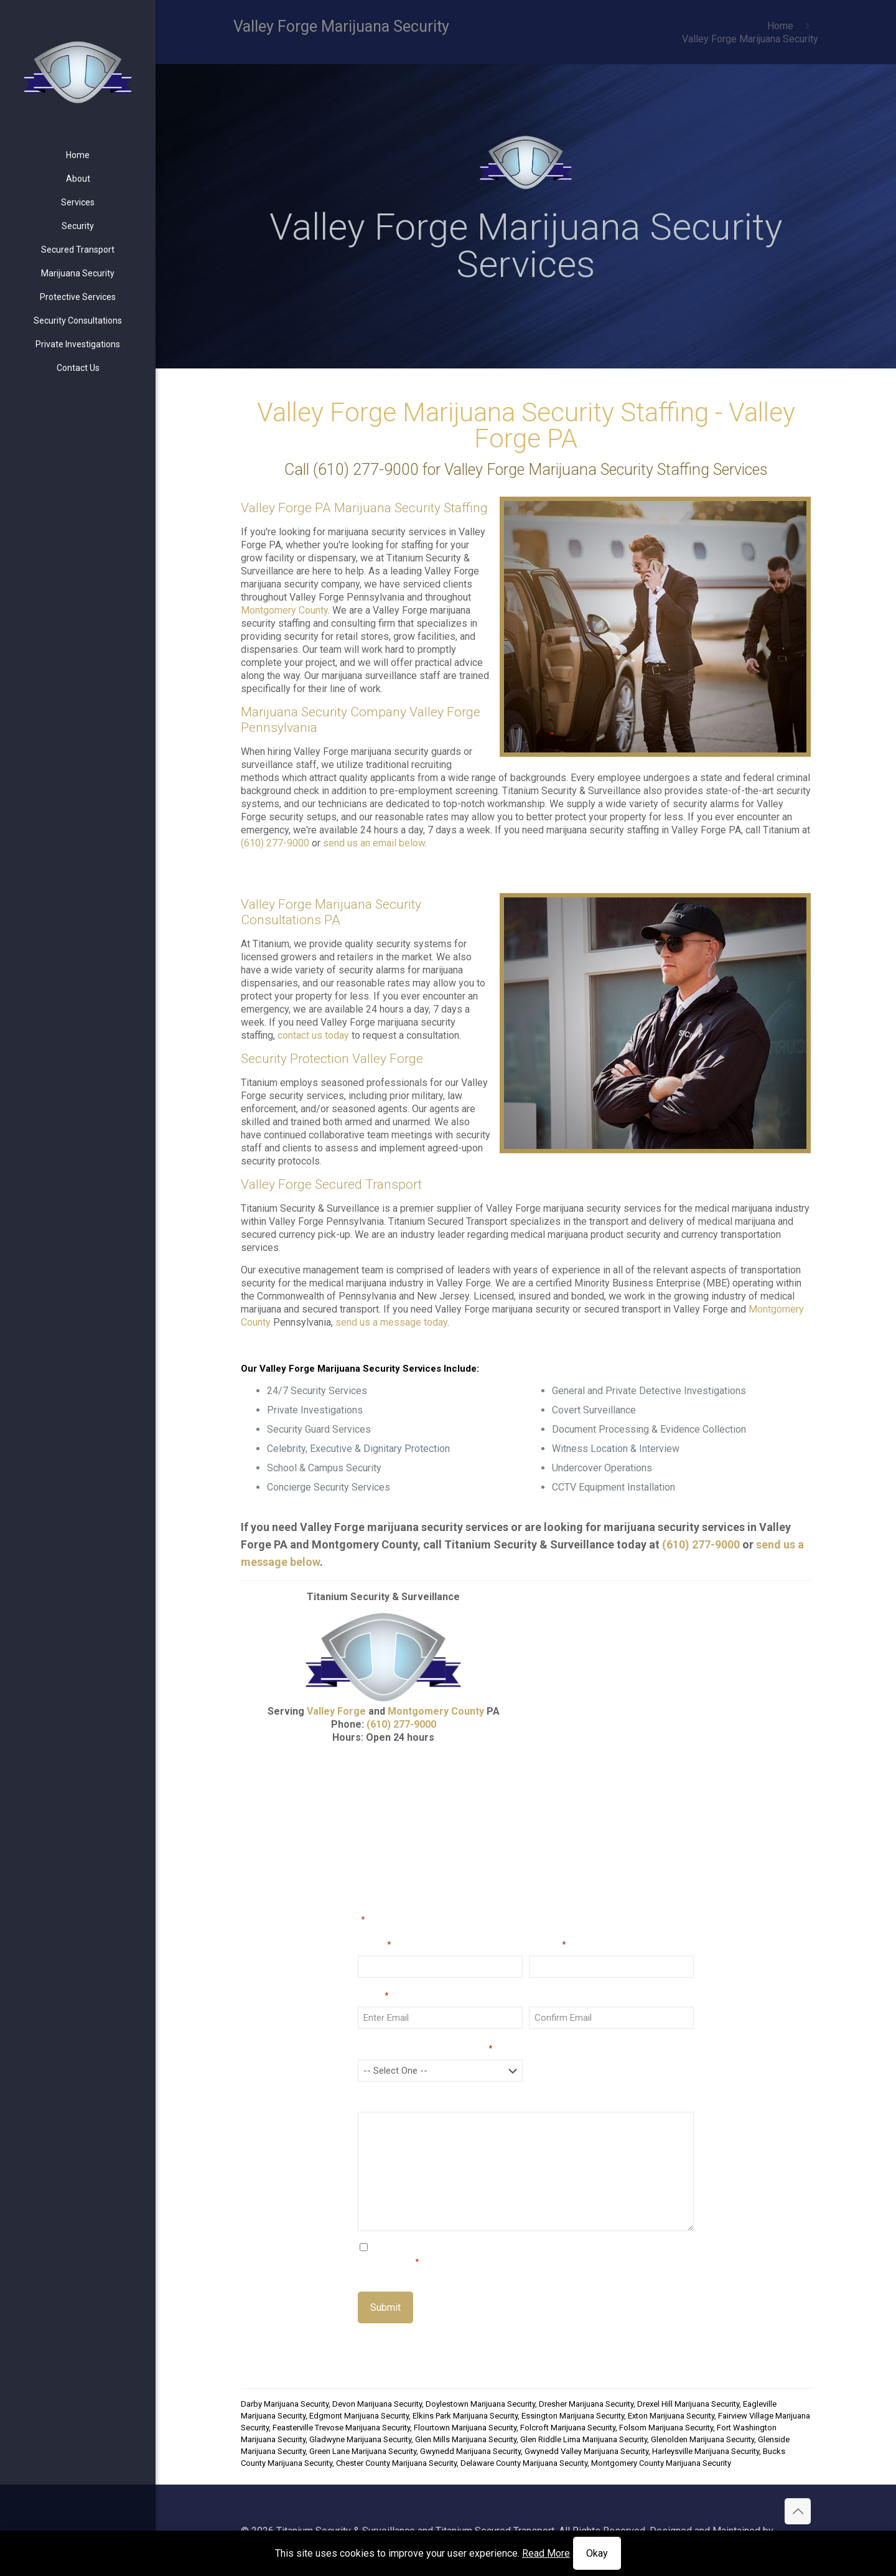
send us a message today (391, 1322)
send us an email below (374, 843)
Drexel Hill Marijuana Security (688, 2404)
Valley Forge (336, 1711)
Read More (546, 2553)
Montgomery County (284, 610)
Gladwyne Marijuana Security (360, 2439)
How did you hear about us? (425, 2047)
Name (374, 1944)
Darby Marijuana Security (285, 2404)
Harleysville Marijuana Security (705, 2451)
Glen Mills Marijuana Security (465, 2439)
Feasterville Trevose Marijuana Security (341, 2427)
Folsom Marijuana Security (666, 2427)
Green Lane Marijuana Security (362, 2451)
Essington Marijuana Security (572, 2415)
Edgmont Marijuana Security (359, 2415)
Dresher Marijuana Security (586, 2404)
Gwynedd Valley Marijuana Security (586, 2451)
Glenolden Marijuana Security (702, 2439)
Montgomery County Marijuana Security (661, 2463)
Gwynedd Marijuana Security (470, 2451)
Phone (547, 1944)
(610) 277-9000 (366, 470)
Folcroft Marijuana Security (567, 2427)
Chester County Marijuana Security (396, 2463)
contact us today (313, 1035)
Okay (597, 2553)
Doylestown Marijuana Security (480, 2404)
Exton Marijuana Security (671, 2415)
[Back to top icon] (798, 2511)
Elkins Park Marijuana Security (465, 2415)
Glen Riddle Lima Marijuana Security (583, 2439)
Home (780, 26)
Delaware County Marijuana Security (523, 2463)
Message (380, 2100)
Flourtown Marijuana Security (465, 2427)
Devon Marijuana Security (377, 2404)
